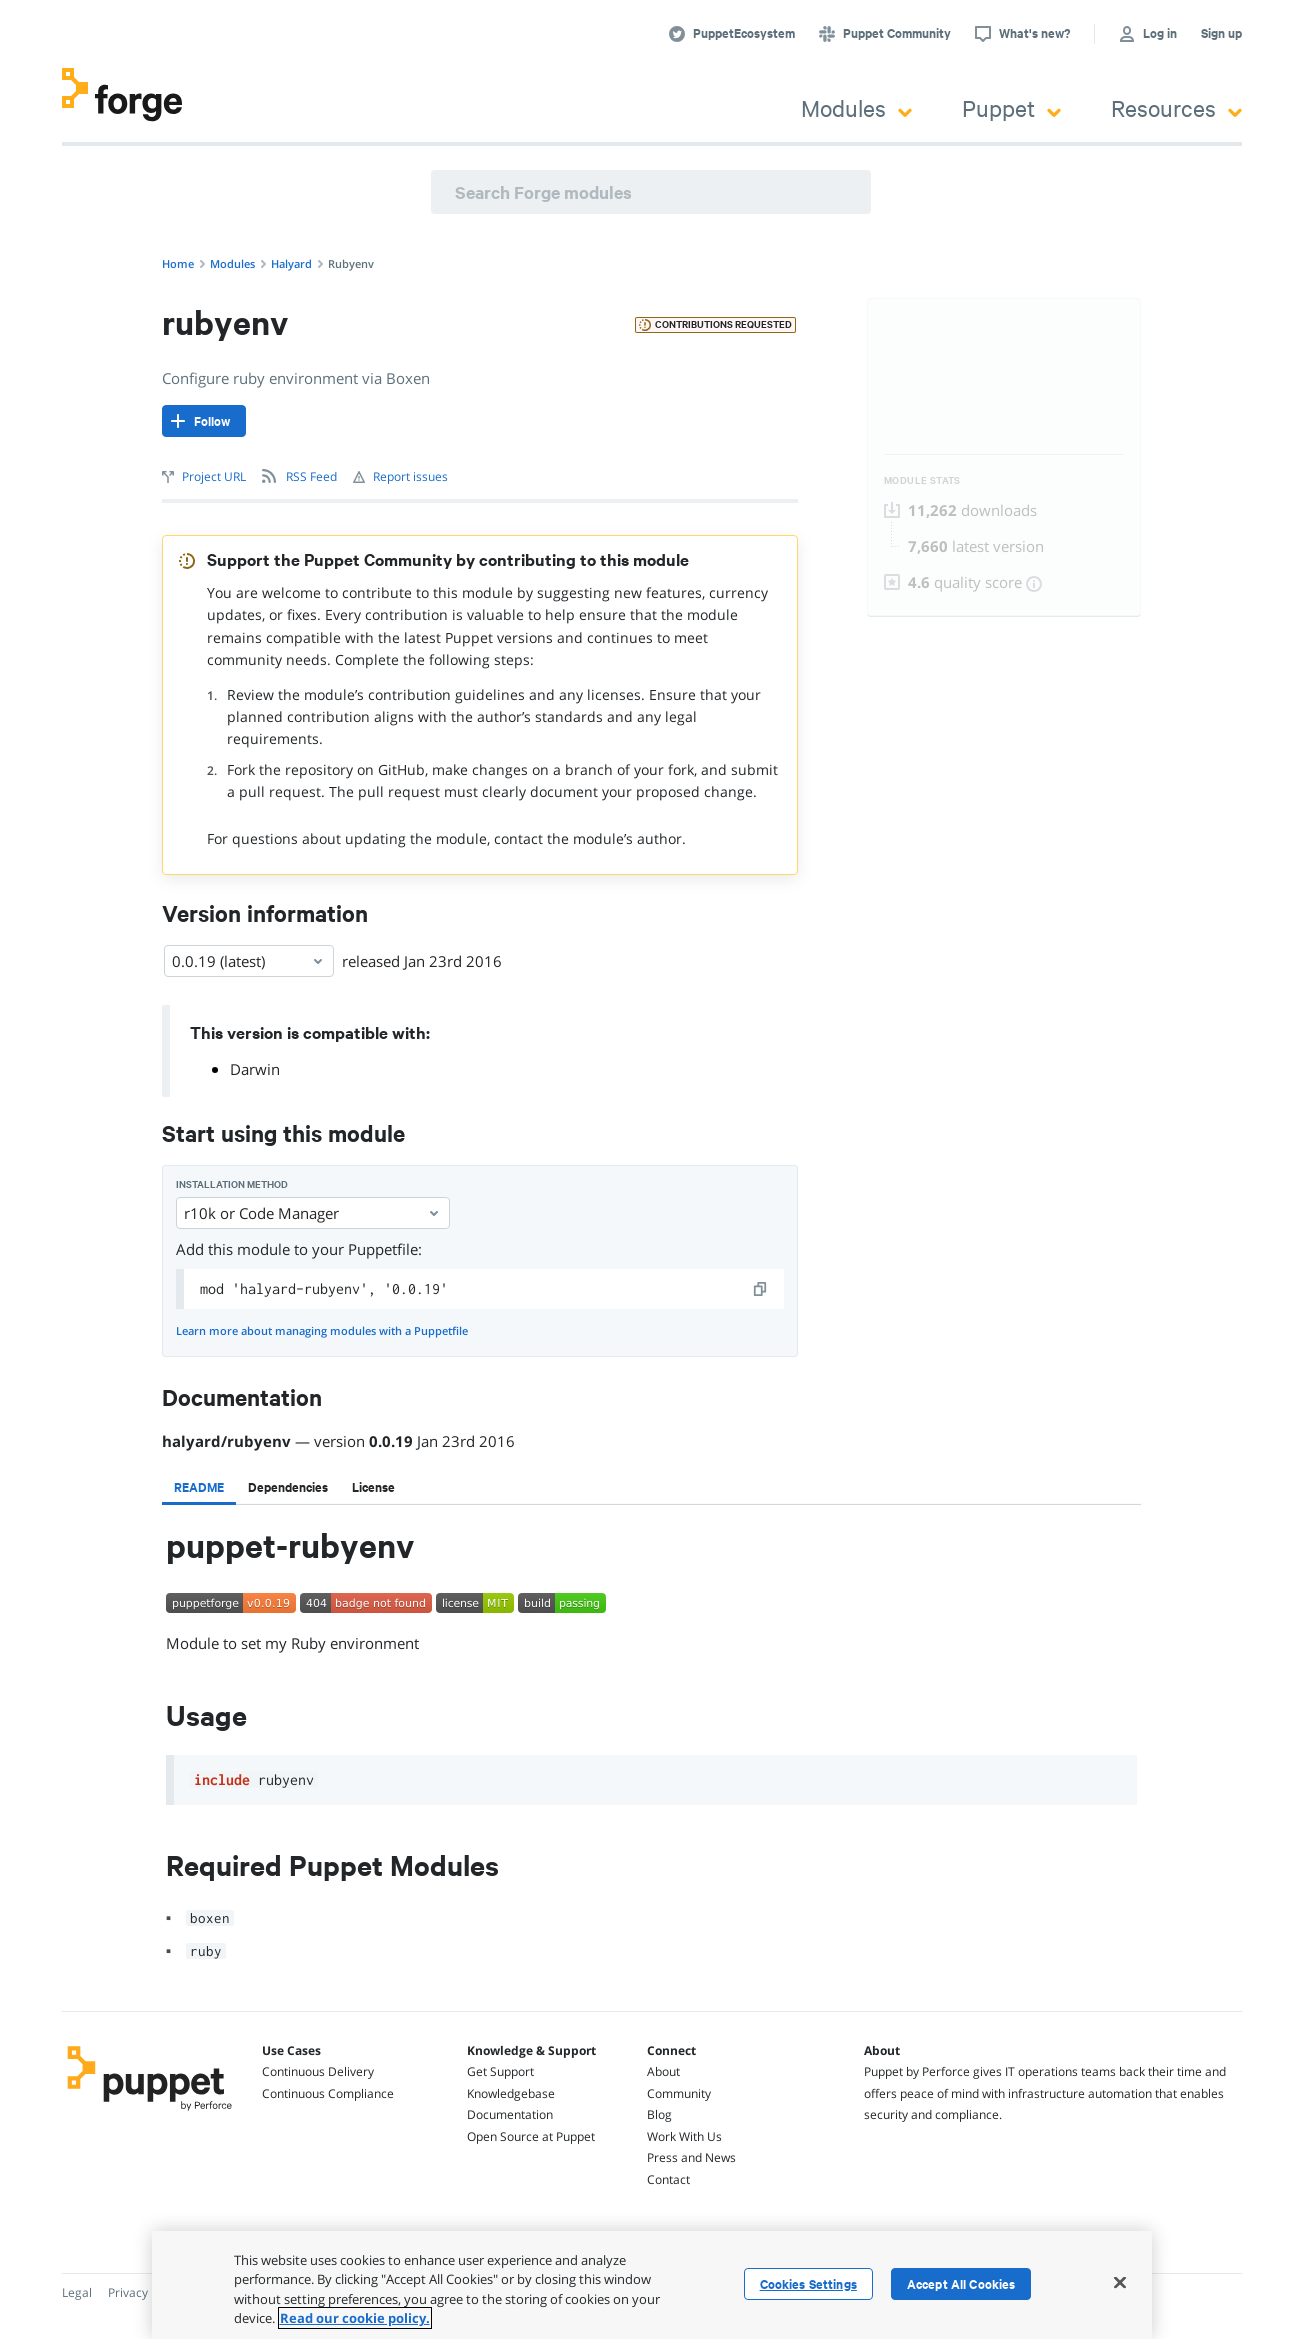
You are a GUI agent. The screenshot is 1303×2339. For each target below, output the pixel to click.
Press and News (691, 2157)
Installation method (232, 1184)
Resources (1176, 107)
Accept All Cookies (961, 2284)
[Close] (1120, 2282)
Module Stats (922, 480)
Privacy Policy (145, 2292)
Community (679, 2093)
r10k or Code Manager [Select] (313, 1213)
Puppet (1011, 107)
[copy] (761, 1289)
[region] (652, 2285)
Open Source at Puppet (531, 2136)
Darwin (255, 1069)
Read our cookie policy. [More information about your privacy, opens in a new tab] (355, 2318)
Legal (77, 2292)
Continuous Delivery (318, 2071)
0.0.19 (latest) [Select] (249, 961)
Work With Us (684, 2136)
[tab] (199, 1487)
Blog (659, 2114)
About (663, 2071)
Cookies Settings (808, 2284)
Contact (668, 2179)
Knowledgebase (511, 2093)
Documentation (510, 2114)
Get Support (500, 2071)
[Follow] (204, 421)
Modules (856, 107)
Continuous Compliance (328, 2093)
